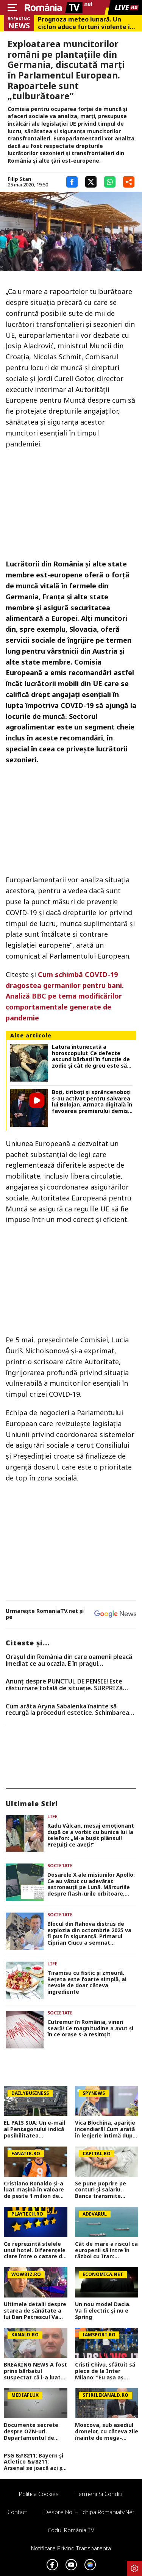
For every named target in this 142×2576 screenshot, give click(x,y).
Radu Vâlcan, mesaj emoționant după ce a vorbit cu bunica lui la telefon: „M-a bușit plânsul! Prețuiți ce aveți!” (90, 1835)
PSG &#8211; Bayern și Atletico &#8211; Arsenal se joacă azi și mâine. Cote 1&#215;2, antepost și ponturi (34, 2462)
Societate (60, 1865)
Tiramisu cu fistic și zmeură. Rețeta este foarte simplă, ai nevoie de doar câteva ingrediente (86, 1982)
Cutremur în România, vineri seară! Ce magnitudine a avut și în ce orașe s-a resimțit (90, 2028)
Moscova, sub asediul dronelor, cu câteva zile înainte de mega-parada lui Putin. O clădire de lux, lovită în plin (106, 2431)
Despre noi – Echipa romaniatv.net (89, 2511)
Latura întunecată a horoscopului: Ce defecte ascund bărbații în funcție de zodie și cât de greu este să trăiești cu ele (91, 1056)
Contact (17, 2511)
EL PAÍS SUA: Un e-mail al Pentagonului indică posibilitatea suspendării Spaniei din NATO (35, 2129)
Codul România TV (71, 2530)
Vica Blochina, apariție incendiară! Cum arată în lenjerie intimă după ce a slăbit (105, 2129)
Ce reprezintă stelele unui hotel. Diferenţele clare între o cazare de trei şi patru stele (35, 2250)
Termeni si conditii (99, 2493)
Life (52, 1816)
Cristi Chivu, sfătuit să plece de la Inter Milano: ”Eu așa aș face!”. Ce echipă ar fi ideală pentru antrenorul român (105, 2371)
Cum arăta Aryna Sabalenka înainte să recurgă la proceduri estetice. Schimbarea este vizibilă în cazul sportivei (67, 1709)
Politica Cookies (39, 2493)
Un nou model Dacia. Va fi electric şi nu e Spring (103, 2310)
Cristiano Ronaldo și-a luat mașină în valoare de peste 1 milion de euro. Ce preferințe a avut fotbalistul (34, 2190)
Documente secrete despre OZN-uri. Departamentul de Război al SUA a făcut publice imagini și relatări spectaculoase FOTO (35, 2431)
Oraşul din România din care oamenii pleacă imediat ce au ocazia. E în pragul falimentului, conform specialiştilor (69, 1660)
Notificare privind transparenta (71, 2548)
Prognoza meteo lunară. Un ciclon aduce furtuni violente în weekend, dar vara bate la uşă (86, 23)
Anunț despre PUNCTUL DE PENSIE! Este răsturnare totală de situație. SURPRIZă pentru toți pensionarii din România (64, 1684)
